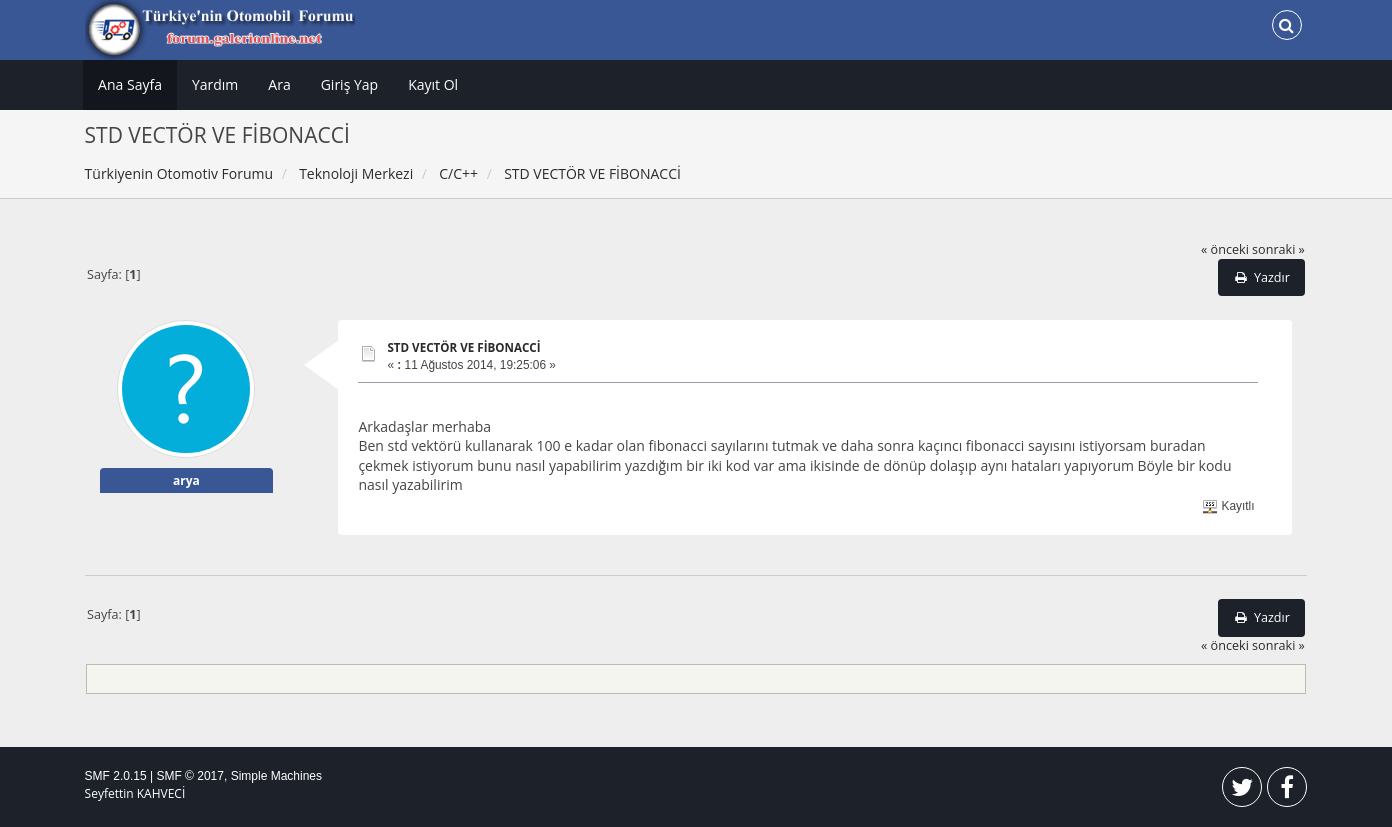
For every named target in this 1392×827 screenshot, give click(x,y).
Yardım (215, 84)
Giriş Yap (349, 84)
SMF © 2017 (190, 776)
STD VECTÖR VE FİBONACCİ (463, 347)
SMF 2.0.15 (116, 776)
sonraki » (1278, 249)
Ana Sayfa (130, 84)
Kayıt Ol (433, 84)
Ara (279, 84)
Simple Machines (276, 776)
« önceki (1225, 249)
